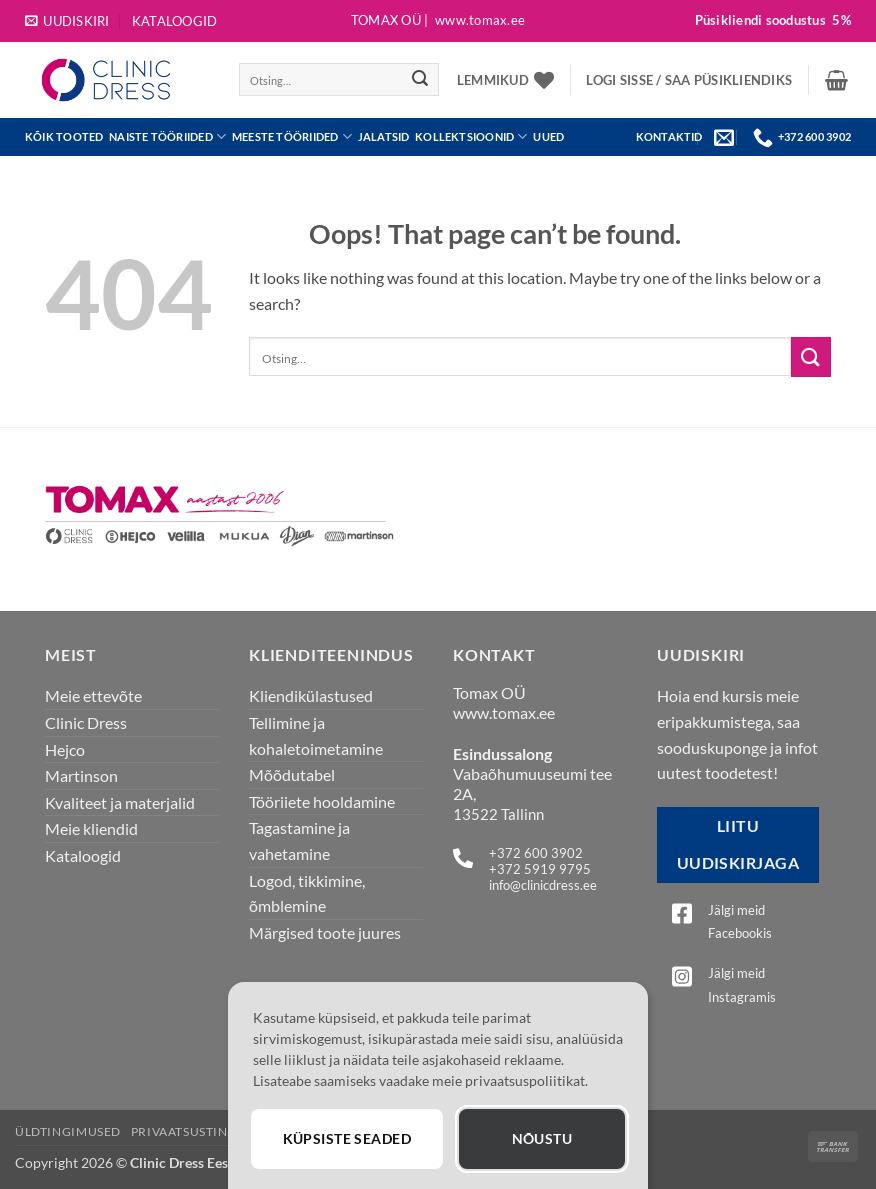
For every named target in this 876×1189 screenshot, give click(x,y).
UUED (548, 136)
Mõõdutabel (292, 774)
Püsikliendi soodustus (773, 20)
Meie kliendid (91, 828)
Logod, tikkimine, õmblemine (307, 893)
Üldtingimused (68, 1131)
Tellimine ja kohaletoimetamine (316, 735)
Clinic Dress (86, 722)
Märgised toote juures (325, 932)
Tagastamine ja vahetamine (299, 840)
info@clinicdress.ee (543, 885)
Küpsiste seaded (347, 1138)
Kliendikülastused (311, 695)
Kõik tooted (64, 136)
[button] (67, 21)
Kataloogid (175, 21)
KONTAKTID (669, 136)
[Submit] (420, 80)
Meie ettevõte (93, 695)
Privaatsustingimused (209, 1131)
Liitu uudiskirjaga (738, 844)
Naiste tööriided (167, 136)
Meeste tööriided (292, 136)
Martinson (81, 775)
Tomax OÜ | (438, 20)
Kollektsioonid (471, 136)
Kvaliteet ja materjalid (120, 802)
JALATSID (384, 136)
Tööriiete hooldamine (322, 801)
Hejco (65, 749)
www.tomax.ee (504, 712)
